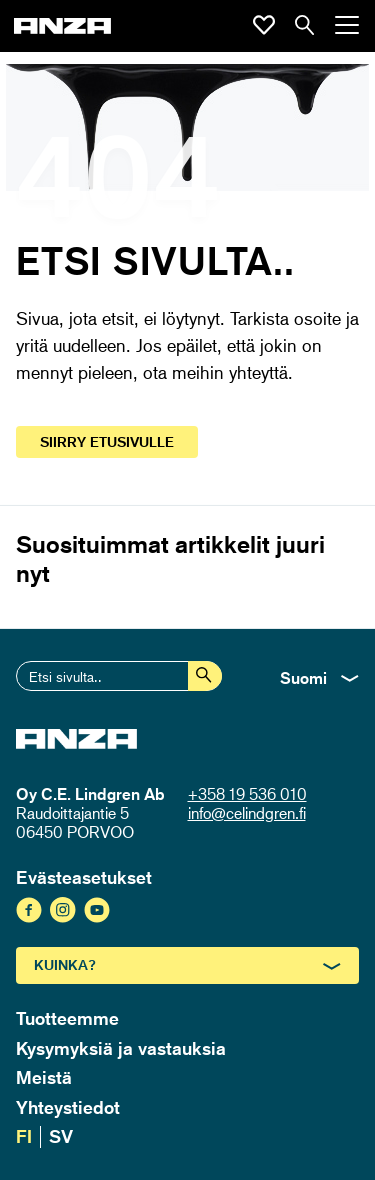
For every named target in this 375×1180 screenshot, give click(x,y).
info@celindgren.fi (247, 813)
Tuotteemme (67, 1018)
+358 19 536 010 (247, 794)
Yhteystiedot (68, 1107)
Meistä (44, 1077)
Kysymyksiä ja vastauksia (121, 1048)
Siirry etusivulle (107, 441)
